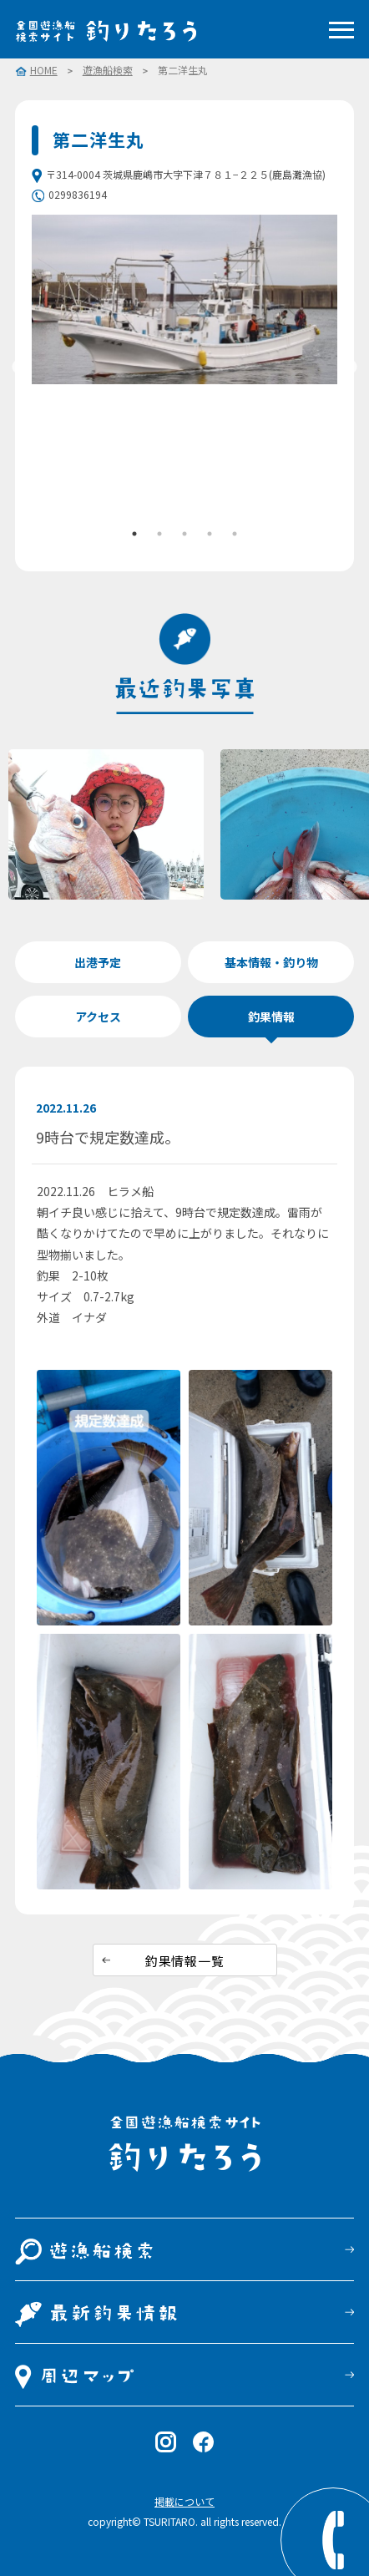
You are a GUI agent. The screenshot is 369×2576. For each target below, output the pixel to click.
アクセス (98, 1016)
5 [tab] (234, 533)
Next (349, 367)
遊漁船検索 (108, 70)
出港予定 (97, 962)
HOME (44, 71)
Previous (19, 367)
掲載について (184, 2501)
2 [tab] (159, 533)
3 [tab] (184, 533)
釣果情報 (271, 1016)
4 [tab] (209, 533)
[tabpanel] (185, 299)
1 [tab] (134, 533)
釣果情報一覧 (185, 1961)
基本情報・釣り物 (271, 962)
